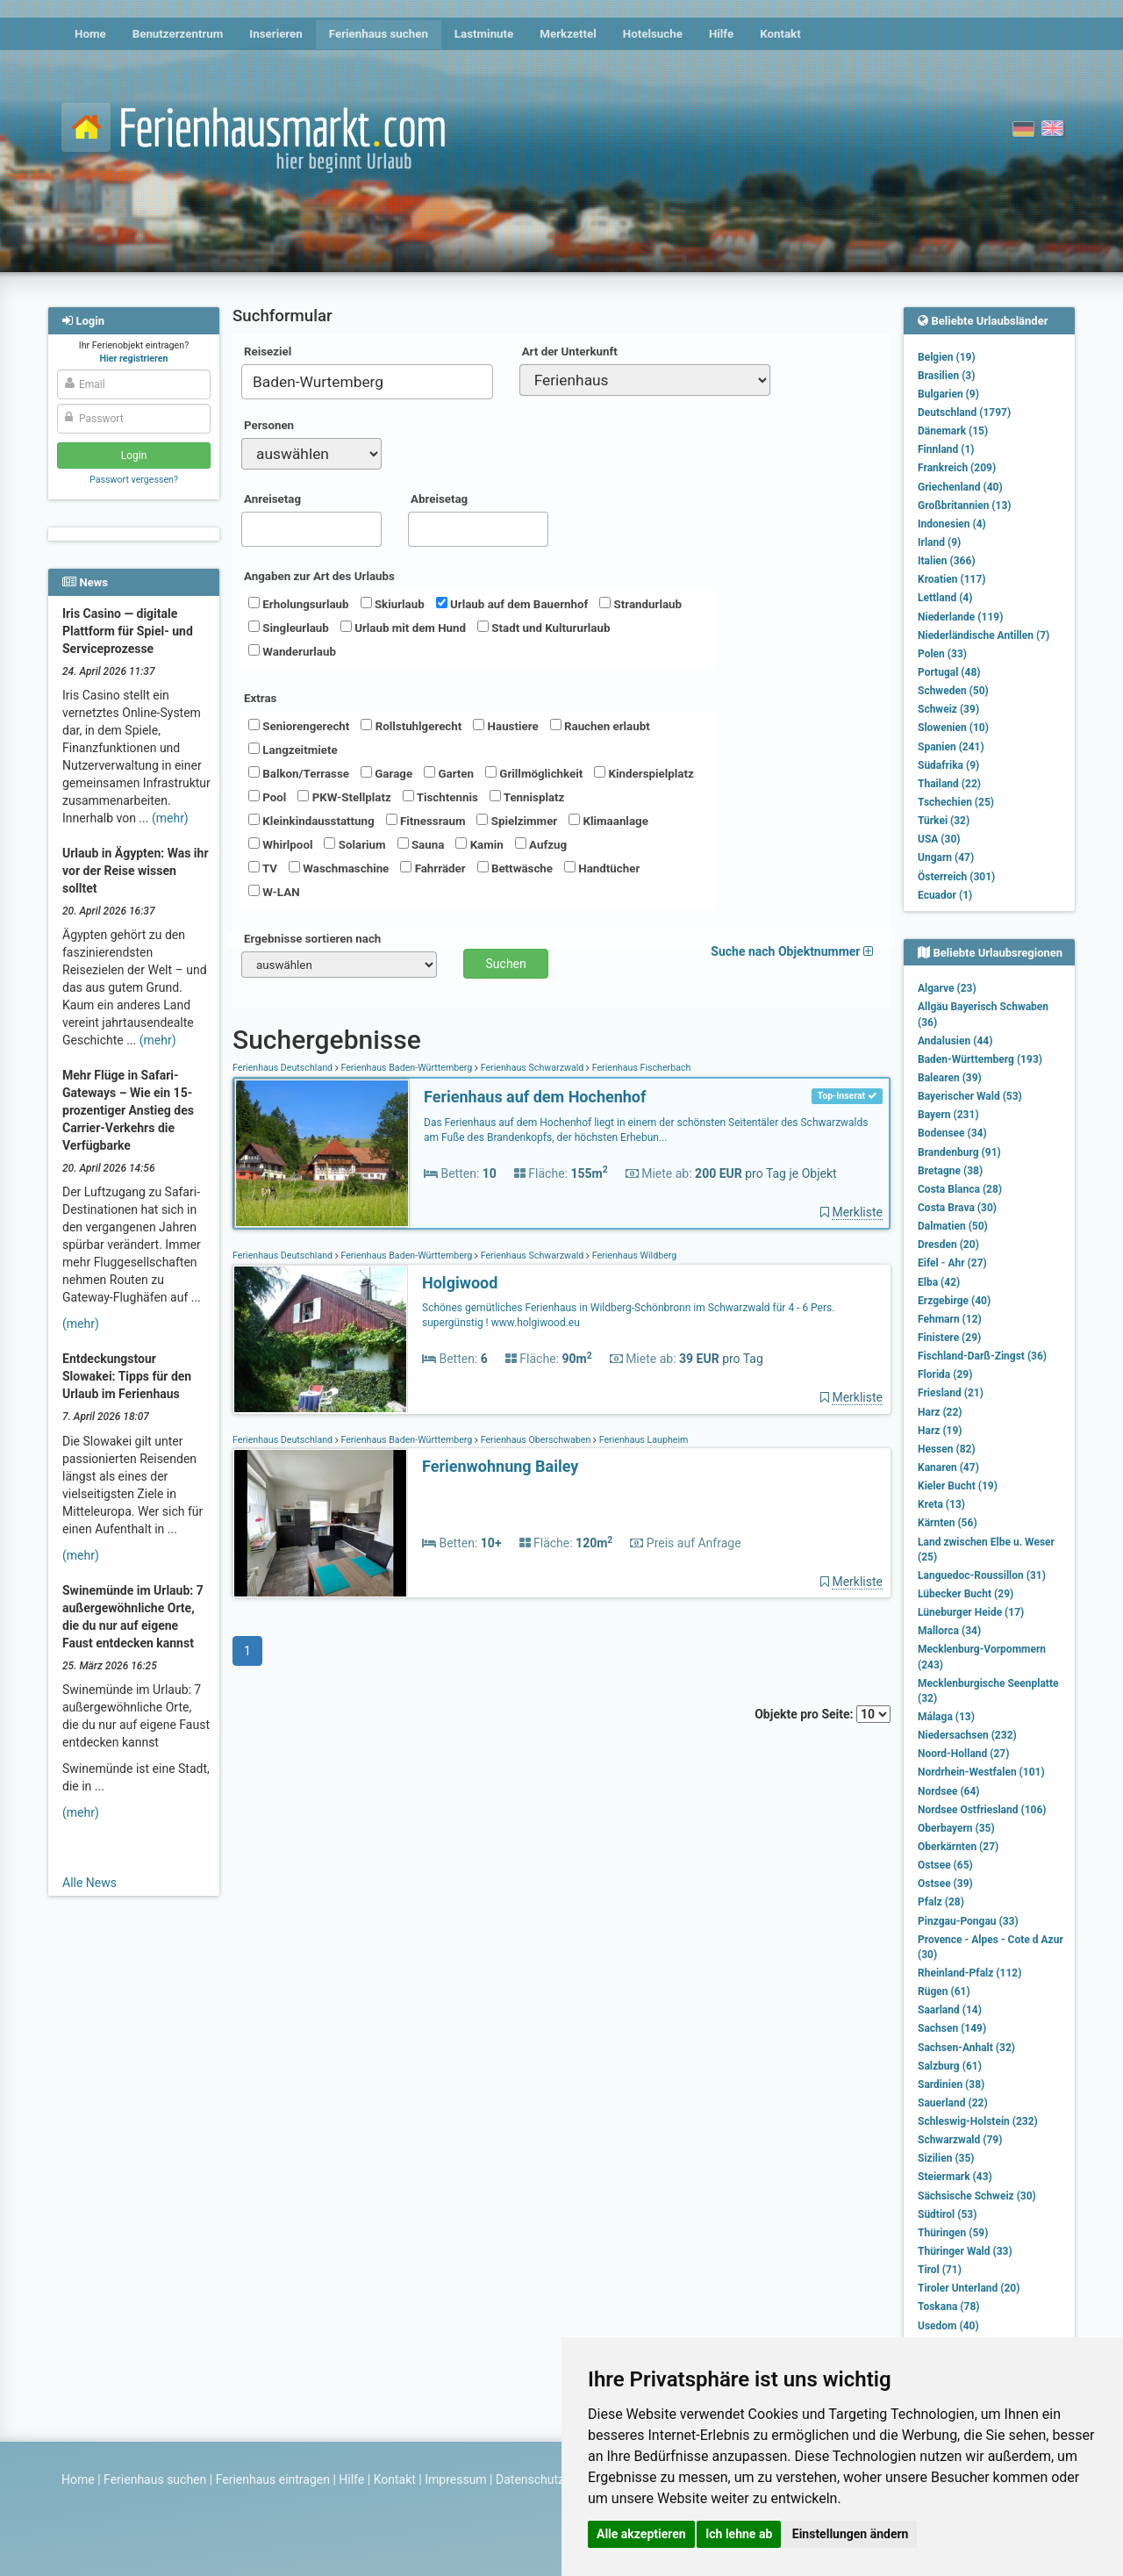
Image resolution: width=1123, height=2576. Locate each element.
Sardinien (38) (951, 2084)
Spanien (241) (951, 747)
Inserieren (275, 33)
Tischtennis (440, 797)
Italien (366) (947, 561)
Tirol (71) (940, 2270)
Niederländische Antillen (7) (983, 635)
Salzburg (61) (950, 2066)
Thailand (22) (949, 784)
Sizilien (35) (946, 2158)
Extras (260, 698)
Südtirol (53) (947, 2214)
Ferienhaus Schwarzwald (532, 1067)
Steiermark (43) (955, 2177)
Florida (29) (945, 1374)
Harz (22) (940, 1412)
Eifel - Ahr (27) (952, 1263)
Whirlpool (280, 844)
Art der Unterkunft (570, 351)
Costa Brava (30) (957, 1208)
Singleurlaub (288, 628)
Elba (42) (939, 1282)
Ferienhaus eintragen (273, 2479)
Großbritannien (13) (965, 505)
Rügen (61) (944, 1991)
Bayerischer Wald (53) (970, 1096)
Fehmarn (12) (950, 1319)
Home (90, 33)
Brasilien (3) (946, 376)
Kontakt (780, 33)
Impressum (455, 2479)
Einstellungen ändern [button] (850, 2534)
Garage (386, 773)
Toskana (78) (949, 2306)
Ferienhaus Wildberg (633, 1255)
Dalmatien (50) (953, 1226)
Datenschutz (530, 2479)
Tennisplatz (527, 797)
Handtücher (602, 868)
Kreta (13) (941, 1504)
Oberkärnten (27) (958, 1847)
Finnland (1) (946, 449)
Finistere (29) (949, 1337)
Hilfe (721, 33)
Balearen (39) (950, 1078)
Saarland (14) (950, 2010)
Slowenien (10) (953, 727)
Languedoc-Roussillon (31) (982, 1575)
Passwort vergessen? (133, 479)
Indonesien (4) (952, 524)
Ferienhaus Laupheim (642, 1440)
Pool (267, 797)
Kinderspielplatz (643, 773)
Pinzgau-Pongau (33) (968, 1921)
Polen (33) (942, 654)
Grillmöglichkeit (534, 773)
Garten (449, 773)
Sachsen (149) (952, 2028)
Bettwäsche (515, 868)
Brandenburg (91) (959, 1152)
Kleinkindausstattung (311, 821)
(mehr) (170, 818)
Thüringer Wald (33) (965, 2251)
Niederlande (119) (960, 617)
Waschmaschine (339, 868)
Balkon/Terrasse (298, 773)
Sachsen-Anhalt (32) (966, 2047)
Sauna (421, 844)
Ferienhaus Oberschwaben (535, 1440)
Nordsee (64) (949, 1791)
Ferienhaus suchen (378, 33)
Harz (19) (940, 1430)
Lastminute (483, 33)
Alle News (89, 1883)
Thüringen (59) (953, 2233)
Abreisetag (439, 499)
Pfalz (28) (941, 1902)
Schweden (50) (953, 691)
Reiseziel (267, 351)
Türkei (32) (943, 820)
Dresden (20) (948, 1244)
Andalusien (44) (955, 1041)
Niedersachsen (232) (967, 1735)
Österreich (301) (956, 877)
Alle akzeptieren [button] (641, 2534)
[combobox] (367, 381)
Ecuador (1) (945, 895)
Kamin (479, 844)
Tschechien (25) (956, 802)
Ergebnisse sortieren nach (312, 938)
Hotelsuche (653, 33)
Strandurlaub (640, 604)
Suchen (506, 964)
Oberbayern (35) (956, 1828)
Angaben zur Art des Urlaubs (319, 576)
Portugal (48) (949, 672)
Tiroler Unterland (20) (968, 2288)
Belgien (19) (947, 357)
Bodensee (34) (952, 1133)
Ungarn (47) (946, 857)
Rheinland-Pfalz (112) (969, 1973)
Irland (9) (939, 542)
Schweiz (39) (948, 709)
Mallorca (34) (949, 1631)
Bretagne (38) (950, 1171)
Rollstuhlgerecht (411, 726)
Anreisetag (272, 499)
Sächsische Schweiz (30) (977, 2196)
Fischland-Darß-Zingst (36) (982, 1356)
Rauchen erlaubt (600, 726)
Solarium (354, 844)
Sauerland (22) (953, 2103)
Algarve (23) (947, 988)
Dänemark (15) (953, 431)
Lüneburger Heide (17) (971, 1612)
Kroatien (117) (952, 579)
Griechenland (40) (960, 487)
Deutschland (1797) (964, 412)
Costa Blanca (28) (960, 1189)
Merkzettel (568, 33)
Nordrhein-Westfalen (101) (981, 1772)
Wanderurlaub (292, 651)
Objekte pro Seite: (823, 1714)
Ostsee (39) (945, 1883)
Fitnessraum (426, 821)
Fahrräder (432, 868)
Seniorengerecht (298, 726)
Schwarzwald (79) (960, 2140)
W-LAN (274, 892)
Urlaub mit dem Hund (403, 628)
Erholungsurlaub (298, 604)
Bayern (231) (948, 1115)
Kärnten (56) (947, 1523)
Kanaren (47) (948, 1467)
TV (262, 868)
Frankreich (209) (957, 468)
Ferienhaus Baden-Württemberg (407, 1067)
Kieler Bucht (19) (958, 1486)
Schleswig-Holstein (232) (978, 2121)
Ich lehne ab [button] (738, 2534)
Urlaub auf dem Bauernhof (512, 604)
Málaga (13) (946, 1717)
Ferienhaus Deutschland (283, 1067)
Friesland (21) (951, 1393)
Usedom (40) (948, 2326)
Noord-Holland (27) (963, 1753)
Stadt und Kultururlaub (543, 628)
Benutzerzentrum (178, 33)
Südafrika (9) (948, 765)
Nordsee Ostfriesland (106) (982, 1810)
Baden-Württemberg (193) (980, 1059)
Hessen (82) (947, 1449)
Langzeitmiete (293, 750)
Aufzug (541, 844)
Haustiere (505, 726)
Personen (269, 425)
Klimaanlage (608, 821)
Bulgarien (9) (948, 394)
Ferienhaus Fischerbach (640, 1067)
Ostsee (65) (945, 1865)
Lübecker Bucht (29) (965, 1594)
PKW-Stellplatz (343, 797)
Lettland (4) (945, 598)
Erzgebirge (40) (954, 1301)
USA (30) (939, 839)
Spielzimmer (516, 821)
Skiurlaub (393, 604)
